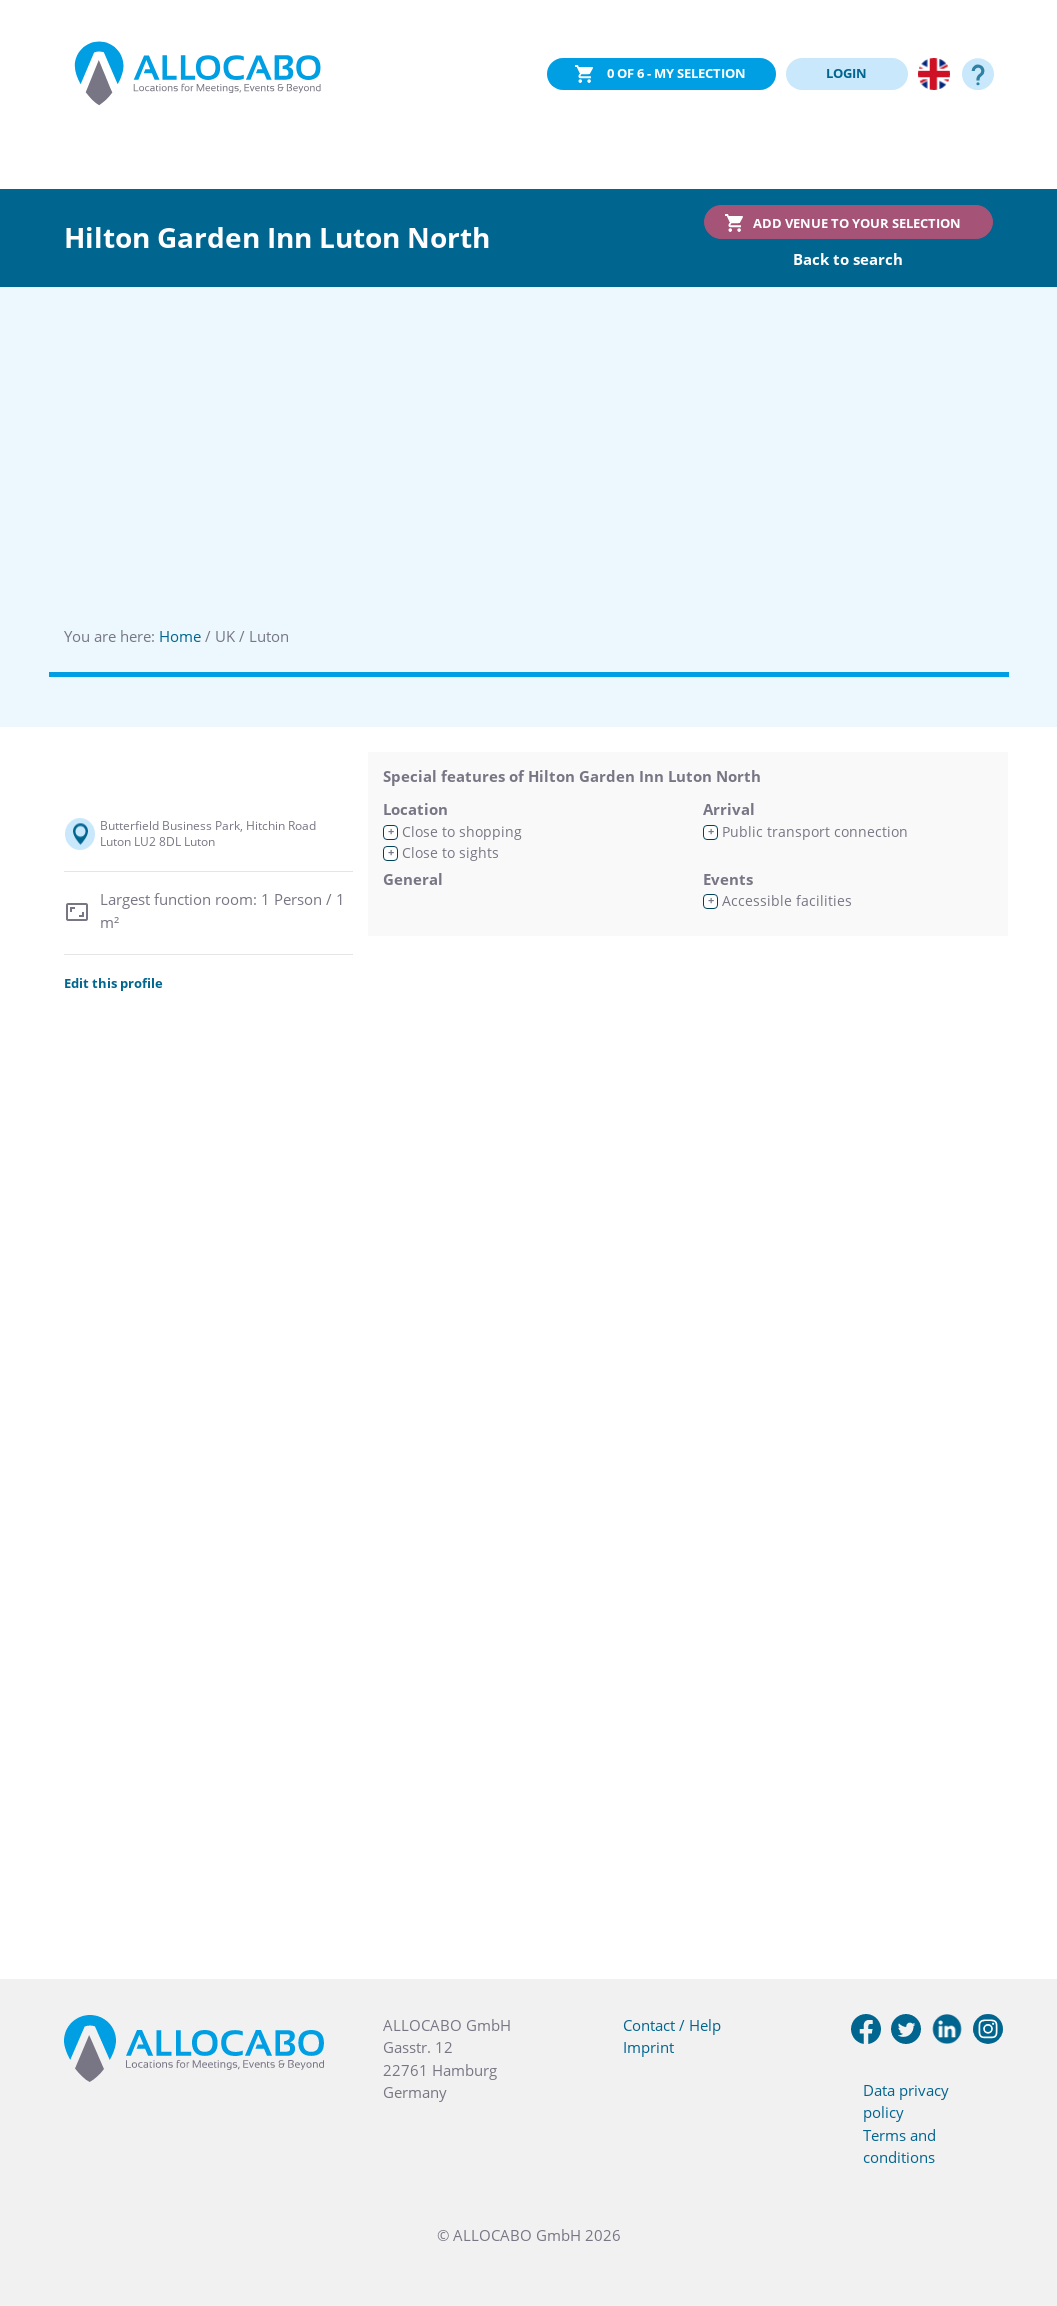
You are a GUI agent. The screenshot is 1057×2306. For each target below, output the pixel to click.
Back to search (848, 259)
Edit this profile (113, 983)
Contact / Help (672, 2025)
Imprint (648, 2047)
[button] (1017, 2206)
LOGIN (846, 73)
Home (180, 636)
